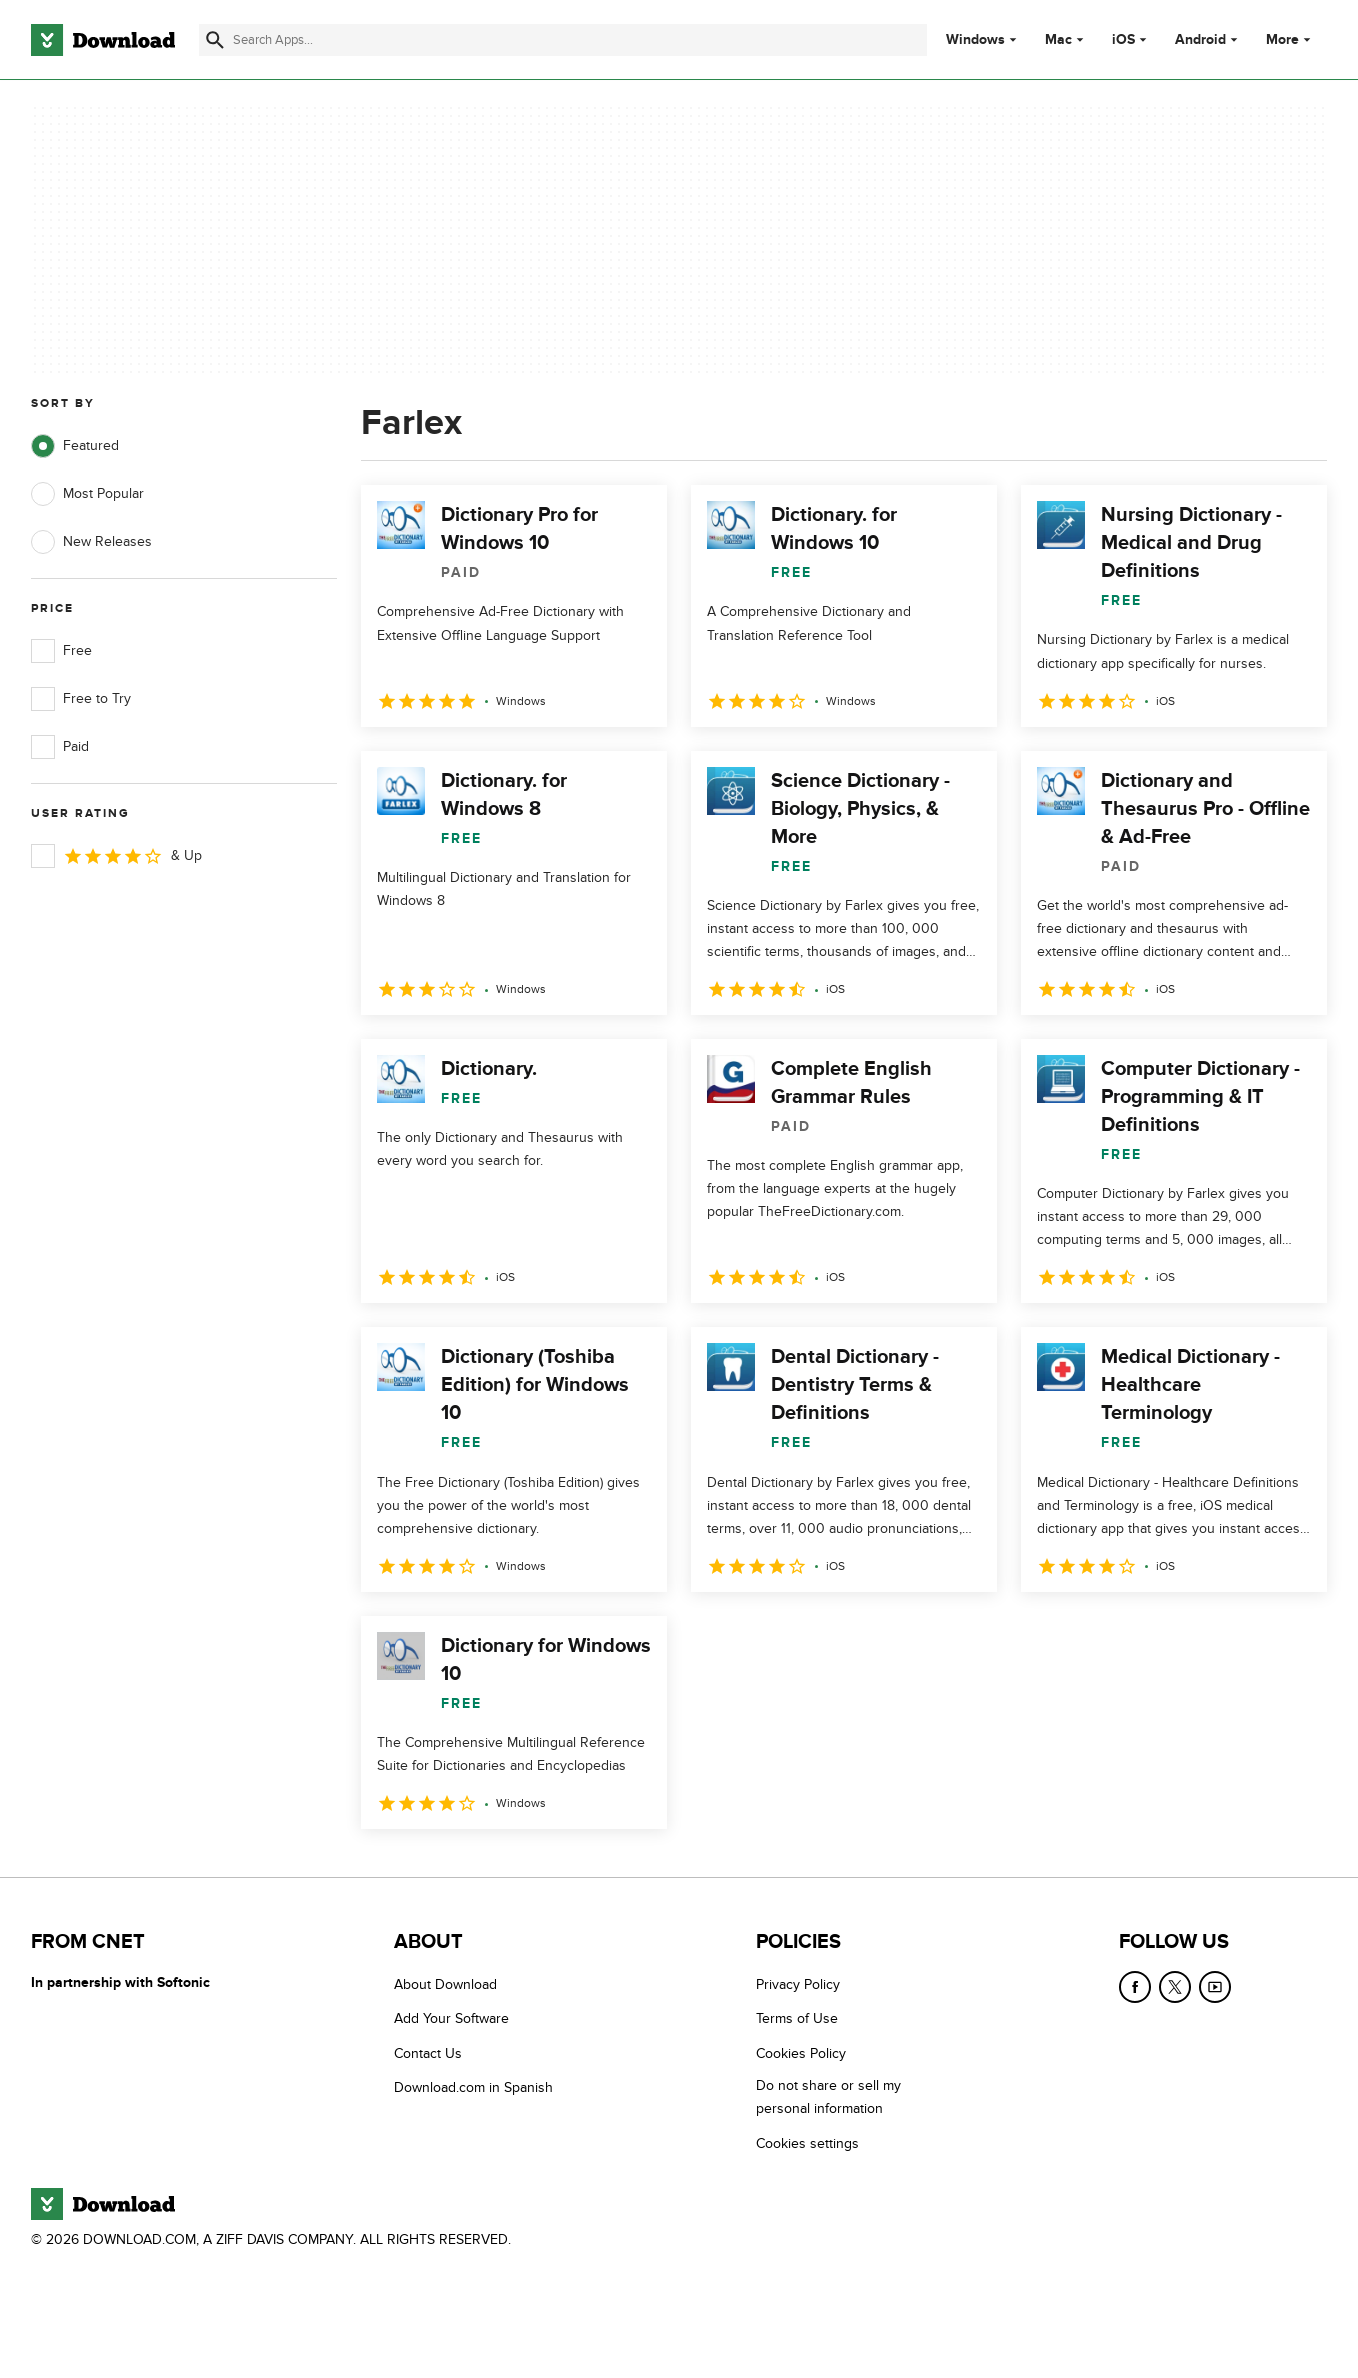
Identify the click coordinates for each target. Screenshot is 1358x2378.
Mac (1058, 40)
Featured (75, 446)
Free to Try (81, 699)
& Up (116, 856)
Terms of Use (797, 2018)
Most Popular (87, 494)
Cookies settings (807, 2143)
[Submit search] (215, 40)
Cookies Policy (801, 2053)
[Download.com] (103, 40)
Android (1200, 40)
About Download (445, 1984)
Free (61, 651)
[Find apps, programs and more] (562, 40)
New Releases (91, 542)
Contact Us (428, 2053)
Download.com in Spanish (473, 2087)
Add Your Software (451, 2018)
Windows (975, 40)
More (1290, 39)
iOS (1123, 40)
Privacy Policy (798, 1984)
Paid (60, 747)
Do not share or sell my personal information (828, 2097)
